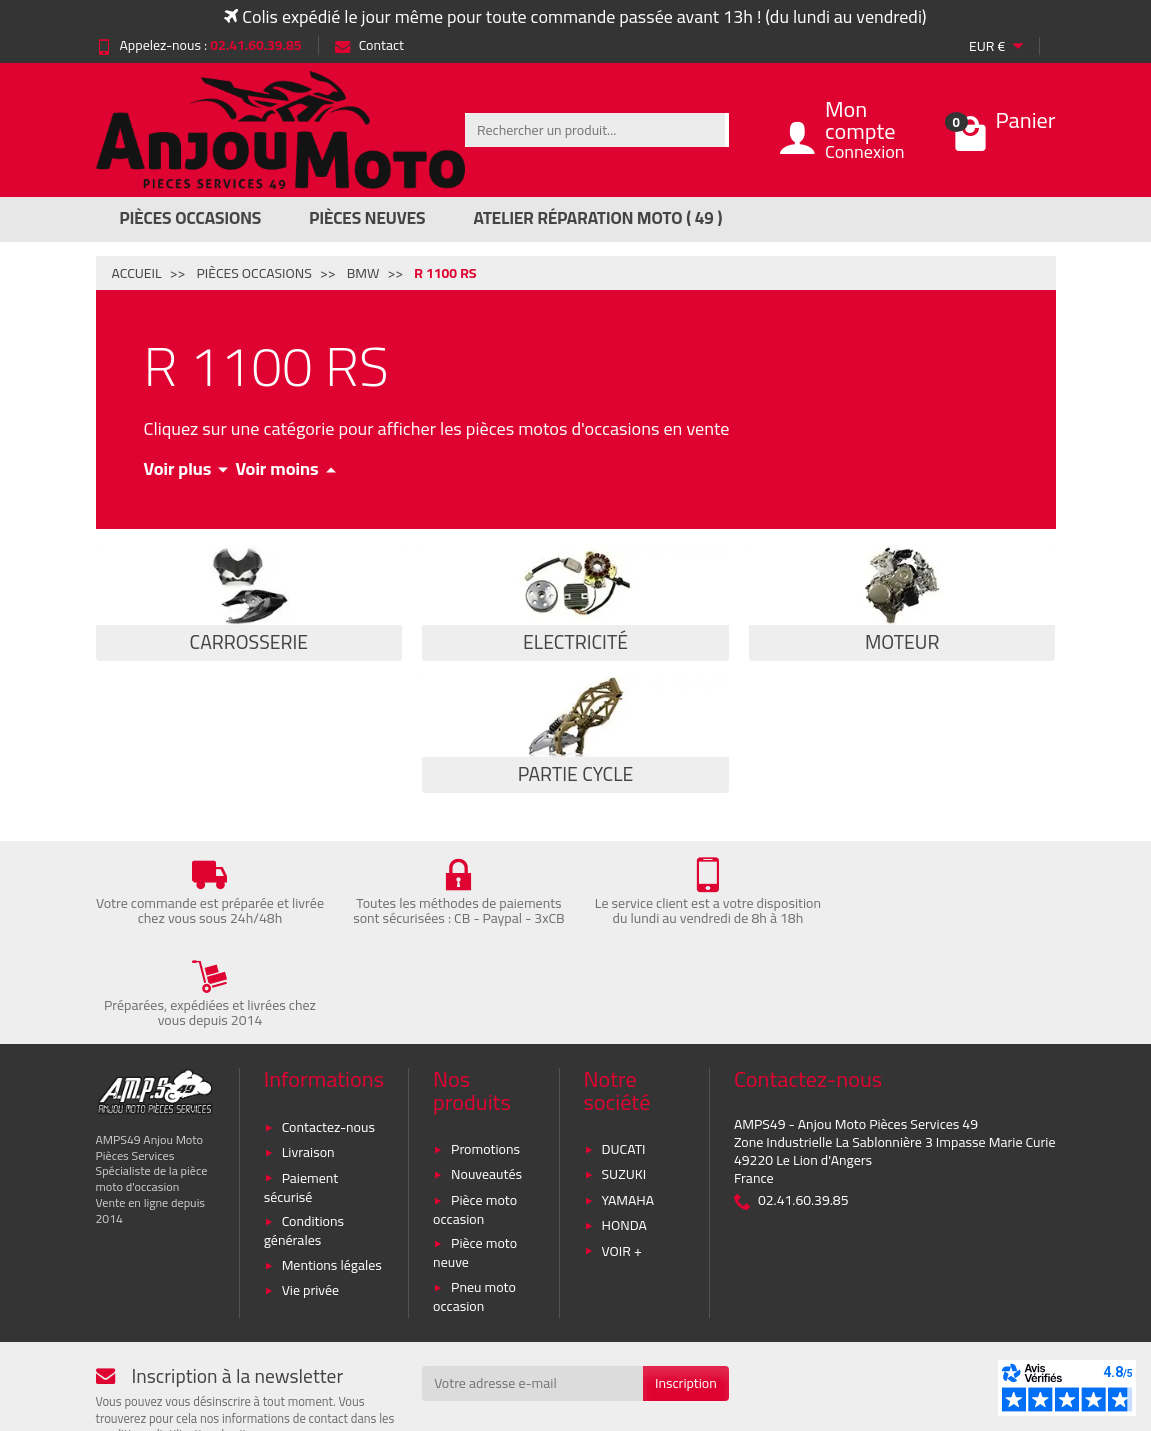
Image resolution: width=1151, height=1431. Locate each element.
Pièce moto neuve (475, 1166)
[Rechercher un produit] (595, 130)
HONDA (624, 1139)
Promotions (485, 1063)
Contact (369, 45)
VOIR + (622, 1164)
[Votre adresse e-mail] (532, 1297)
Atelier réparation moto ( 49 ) (598, 218)
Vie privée (311, 1204)
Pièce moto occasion (475, 1122)
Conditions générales (304, 1144)
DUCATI (624, 1063)
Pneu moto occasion (474, 1210)
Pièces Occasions (191, 218)
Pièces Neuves (367, 218)
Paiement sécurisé (301, 1100)
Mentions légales (332, 1178)
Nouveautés (486, 1088)
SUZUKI (624, 1088)
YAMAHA (628, 1113)
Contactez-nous (328, 1040)
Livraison (308, 1066)
